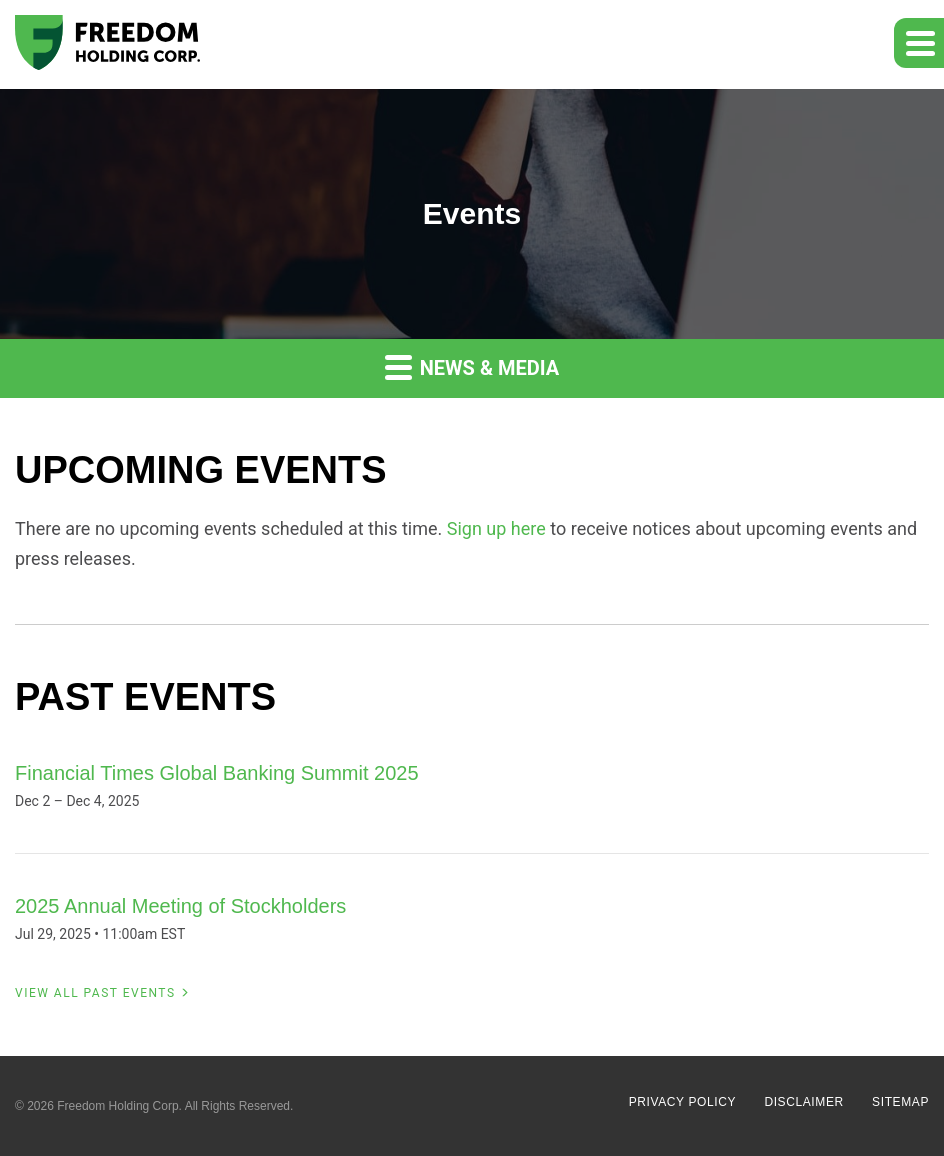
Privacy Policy (682, 1102)
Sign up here (496, 528)
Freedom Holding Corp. (119, 1106)
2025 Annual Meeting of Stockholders (180, 906)
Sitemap (900, 1102)
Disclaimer (803, 1102)
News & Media (472, 366)
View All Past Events (95, 993)
